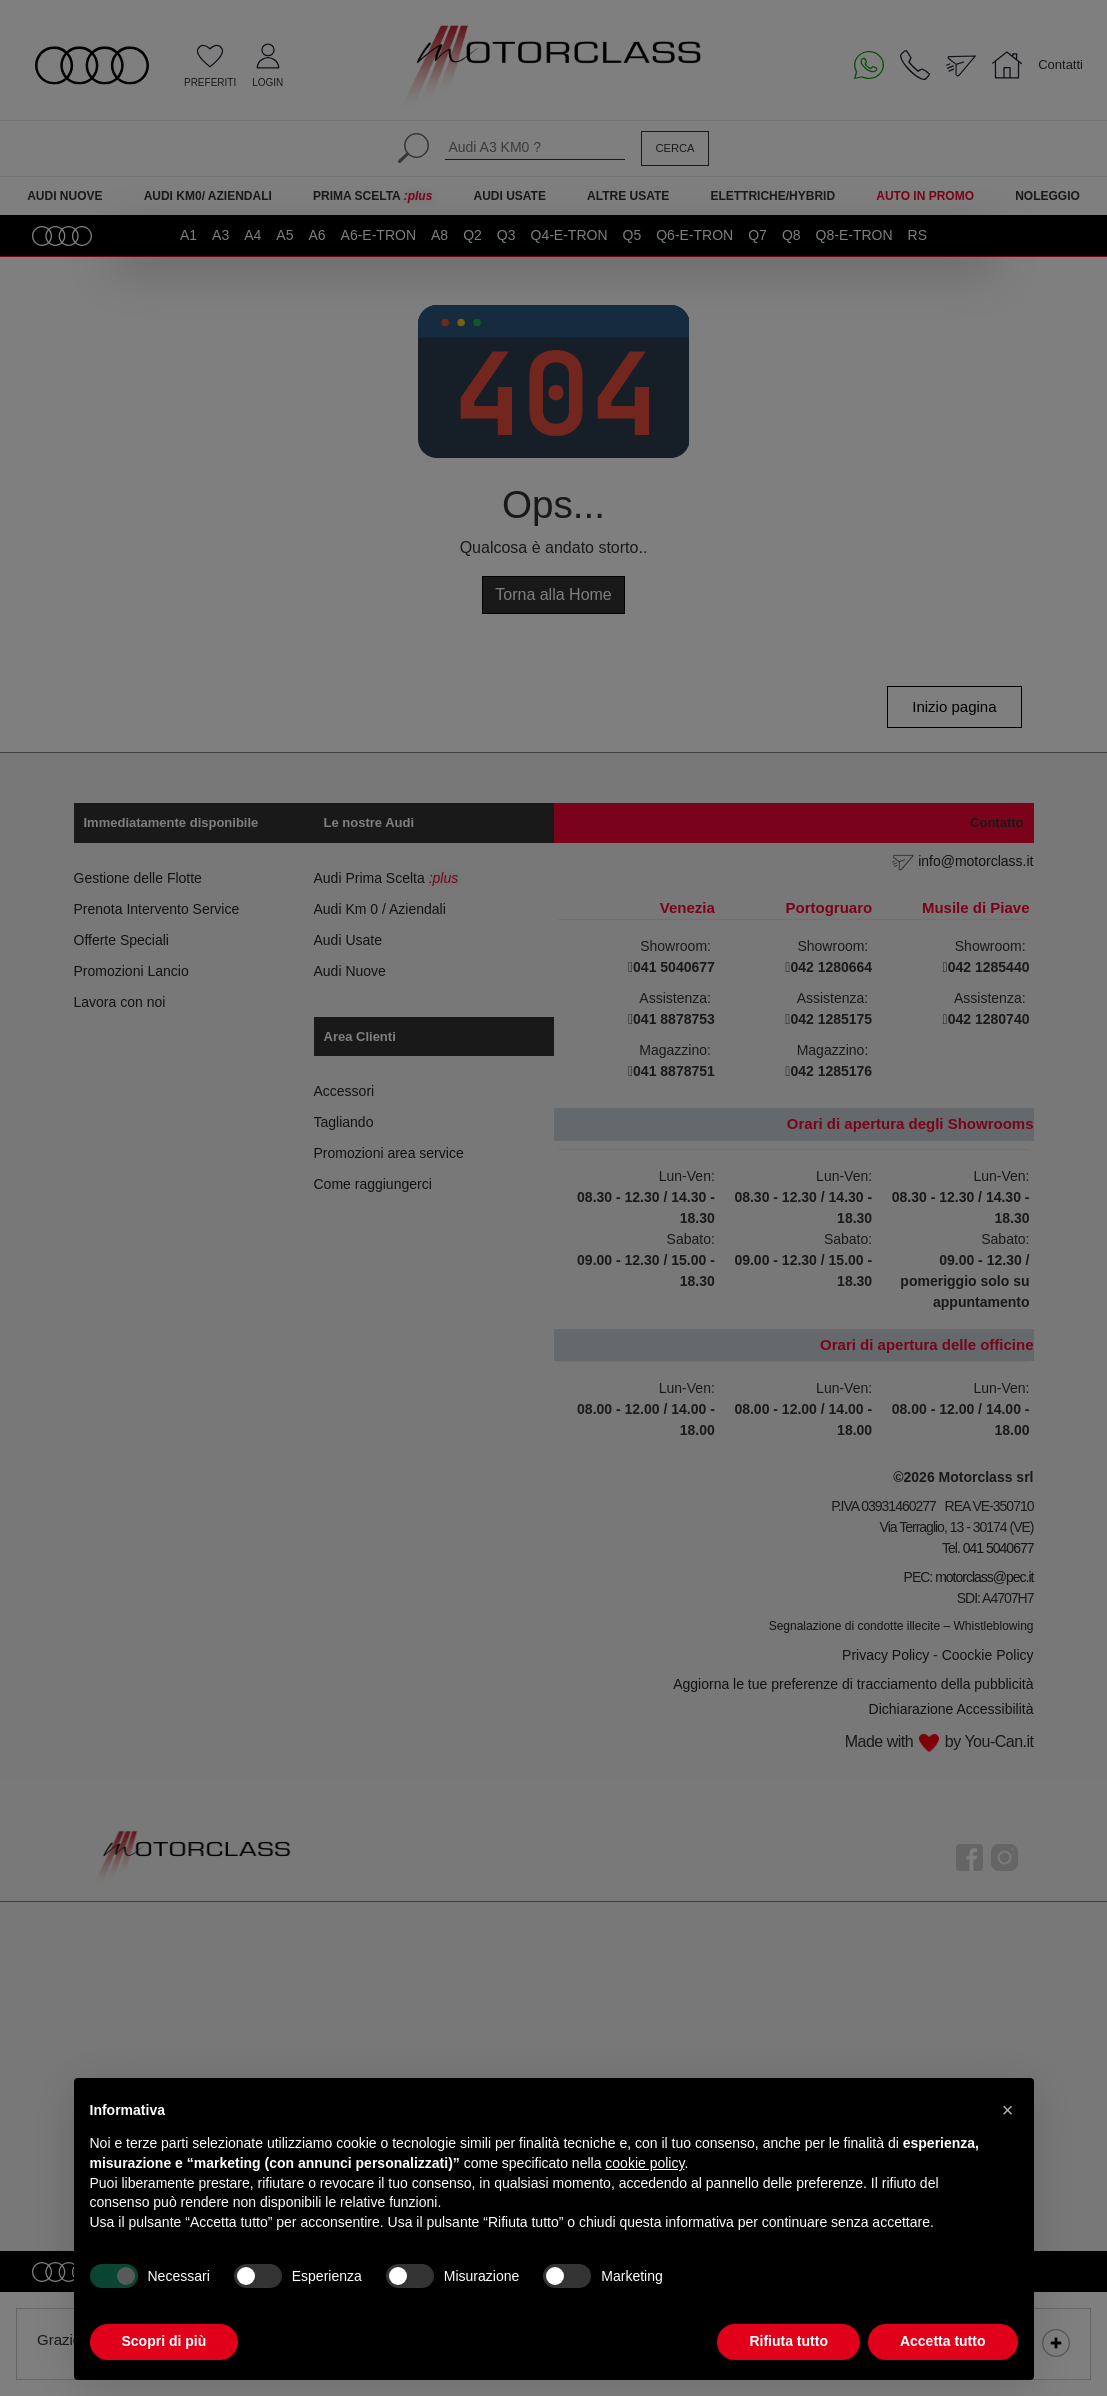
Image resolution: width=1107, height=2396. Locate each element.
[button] (1008, 2110)
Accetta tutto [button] (943, 2341)
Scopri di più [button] (164, 2341)
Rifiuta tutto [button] (788, 2341)
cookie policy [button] (644, 2163)
